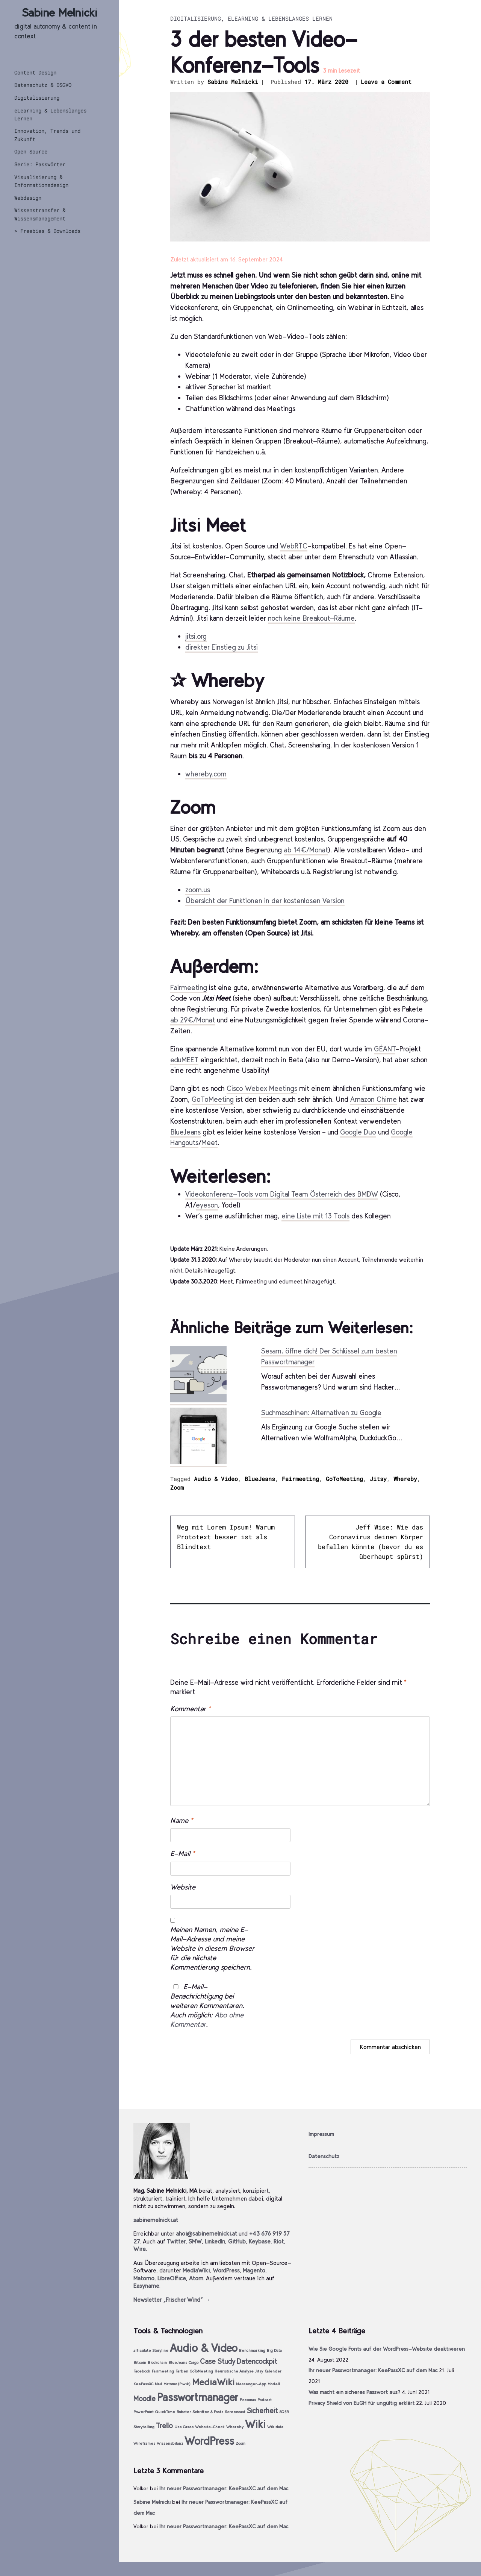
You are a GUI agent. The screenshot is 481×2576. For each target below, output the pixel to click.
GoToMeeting (213, 1099)
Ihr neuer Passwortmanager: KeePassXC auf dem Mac (373, 2370)
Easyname (146, 2285)
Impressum (321, 2134)
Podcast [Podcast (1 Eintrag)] (264, 2399)
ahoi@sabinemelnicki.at (206, 2233)
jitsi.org (196, 636)
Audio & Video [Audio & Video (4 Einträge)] (203, 2347)
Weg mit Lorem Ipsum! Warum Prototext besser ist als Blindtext (226, 1537)
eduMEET (184, 1060)
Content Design (35, 72)
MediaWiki (196, 2270)
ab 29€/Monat (192, 1020)
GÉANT (384, 1049)
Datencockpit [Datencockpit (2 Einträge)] (257, 2361)
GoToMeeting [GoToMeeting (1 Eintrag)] (201, 2371)
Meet (209, 1142)
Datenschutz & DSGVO (42, 84)
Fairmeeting (188, 987)
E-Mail (182, 1853)
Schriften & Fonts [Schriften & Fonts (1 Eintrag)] (207, 2411)
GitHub (237, 2241)
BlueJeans (185, 1132)
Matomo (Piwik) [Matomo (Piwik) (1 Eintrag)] (177, 2384)
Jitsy (378, 1478)
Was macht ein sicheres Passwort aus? (354, 2392)
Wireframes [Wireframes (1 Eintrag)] (144, 2443)
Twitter (176, 2241)
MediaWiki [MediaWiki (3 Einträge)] (213, 2382)
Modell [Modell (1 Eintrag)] (274, 2384)
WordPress (226, 2270)
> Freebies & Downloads (47, 230)
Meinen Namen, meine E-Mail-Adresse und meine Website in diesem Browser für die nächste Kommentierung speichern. (212, 1948)
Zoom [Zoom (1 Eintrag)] (240, 2443)
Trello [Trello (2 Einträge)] (164, 2425)
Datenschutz (324, 2156)
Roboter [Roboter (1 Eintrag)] (184, 2411)
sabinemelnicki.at (155, 2220)
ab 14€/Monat (306, 850)
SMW (195, 2241)
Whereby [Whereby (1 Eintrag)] (235, 2426)
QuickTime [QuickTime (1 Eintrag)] (165, 2411)
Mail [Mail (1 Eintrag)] (158, 2384)
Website (182, 1887)
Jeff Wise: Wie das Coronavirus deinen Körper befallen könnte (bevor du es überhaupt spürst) (370, 1542)
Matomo (143, 2278)
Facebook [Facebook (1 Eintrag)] (141, 2371)
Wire (139, 2248)
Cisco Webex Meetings (262, 1088)
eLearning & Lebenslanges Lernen (50, 114)
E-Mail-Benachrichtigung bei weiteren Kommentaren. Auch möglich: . (207, 2005)
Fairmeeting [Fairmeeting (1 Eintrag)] (163, 2371)
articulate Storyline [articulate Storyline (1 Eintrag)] (150, 2350)
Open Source (30, 151)
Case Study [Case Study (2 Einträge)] (217, 2361)
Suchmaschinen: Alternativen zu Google (321, 1412)
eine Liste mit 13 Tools (315, 1216)
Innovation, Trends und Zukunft (47, 134)
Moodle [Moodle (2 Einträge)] (144, 2398)
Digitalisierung (36, 97)
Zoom (177, 1487)
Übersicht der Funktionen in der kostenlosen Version (265, 900)
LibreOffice (171, 2278)
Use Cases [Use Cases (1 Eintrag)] (184, 2426)
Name (181, 1820)
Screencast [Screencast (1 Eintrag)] (235, 2411)
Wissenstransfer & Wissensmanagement (39, 214)
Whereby (405, 1478)
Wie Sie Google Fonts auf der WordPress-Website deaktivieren (387, 2348)
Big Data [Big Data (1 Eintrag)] (274, 2350)
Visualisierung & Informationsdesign (41, 180)
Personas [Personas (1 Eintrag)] (248, 2399)
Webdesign (27, 197)
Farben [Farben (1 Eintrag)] (181, 2371)
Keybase (260, 2241)
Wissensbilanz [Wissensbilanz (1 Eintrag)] (170, 2443)
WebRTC (293, 546)
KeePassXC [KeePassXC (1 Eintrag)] (143, 2384)
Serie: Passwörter (39, 164)
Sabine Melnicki (59, 13)
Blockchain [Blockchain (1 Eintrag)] (157, 2362)
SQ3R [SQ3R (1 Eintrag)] (284, 2411)
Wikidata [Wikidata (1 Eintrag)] (275, 2426)
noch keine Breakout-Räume (311, 618)
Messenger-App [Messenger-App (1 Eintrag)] (251, 2384)
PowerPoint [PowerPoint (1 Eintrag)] (143, 2411)
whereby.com (206, 774)
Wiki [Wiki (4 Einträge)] (255, 2424)
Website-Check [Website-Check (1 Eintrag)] (210, 2426)
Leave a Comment (386, 82)
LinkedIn (215, 2241)
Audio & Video (216, 1478)
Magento (254, 2270)
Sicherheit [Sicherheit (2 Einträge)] (262, 2410)
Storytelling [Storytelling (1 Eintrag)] (143, 2426)
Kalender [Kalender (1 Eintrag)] (273, 2371)
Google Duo (358, 1132)
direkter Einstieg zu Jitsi (221, 647)
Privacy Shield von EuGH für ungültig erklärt (361, 2403)
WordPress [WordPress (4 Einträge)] (209, 2440)
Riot (279, 2241)
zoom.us (197, 890)
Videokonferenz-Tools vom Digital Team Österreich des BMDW (281, 1194)
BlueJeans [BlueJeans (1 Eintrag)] (177, 2362)
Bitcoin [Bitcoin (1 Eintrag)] (139, 2362)
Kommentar (190, 1708)
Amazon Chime (373, 1099)
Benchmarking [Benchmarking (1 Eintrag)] (252, 2350)
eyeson (207, 1205)
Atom (196, 2278)
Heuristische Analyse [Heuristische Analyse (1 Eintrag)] (234, 2371)
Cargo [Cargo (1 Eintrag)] (193, 2362)
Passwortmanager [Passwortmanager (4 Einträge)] (197, 2397)
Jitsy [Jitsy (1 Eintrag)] (259, 2371)
